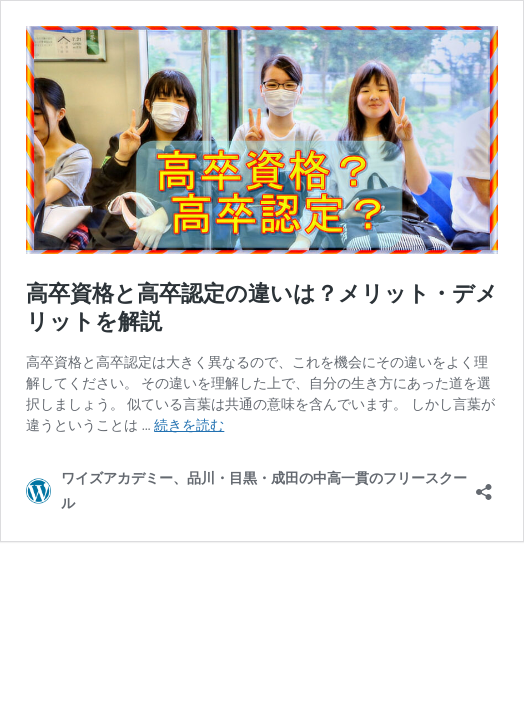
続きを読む (189, 425)
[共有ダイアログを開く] (484, 485)
